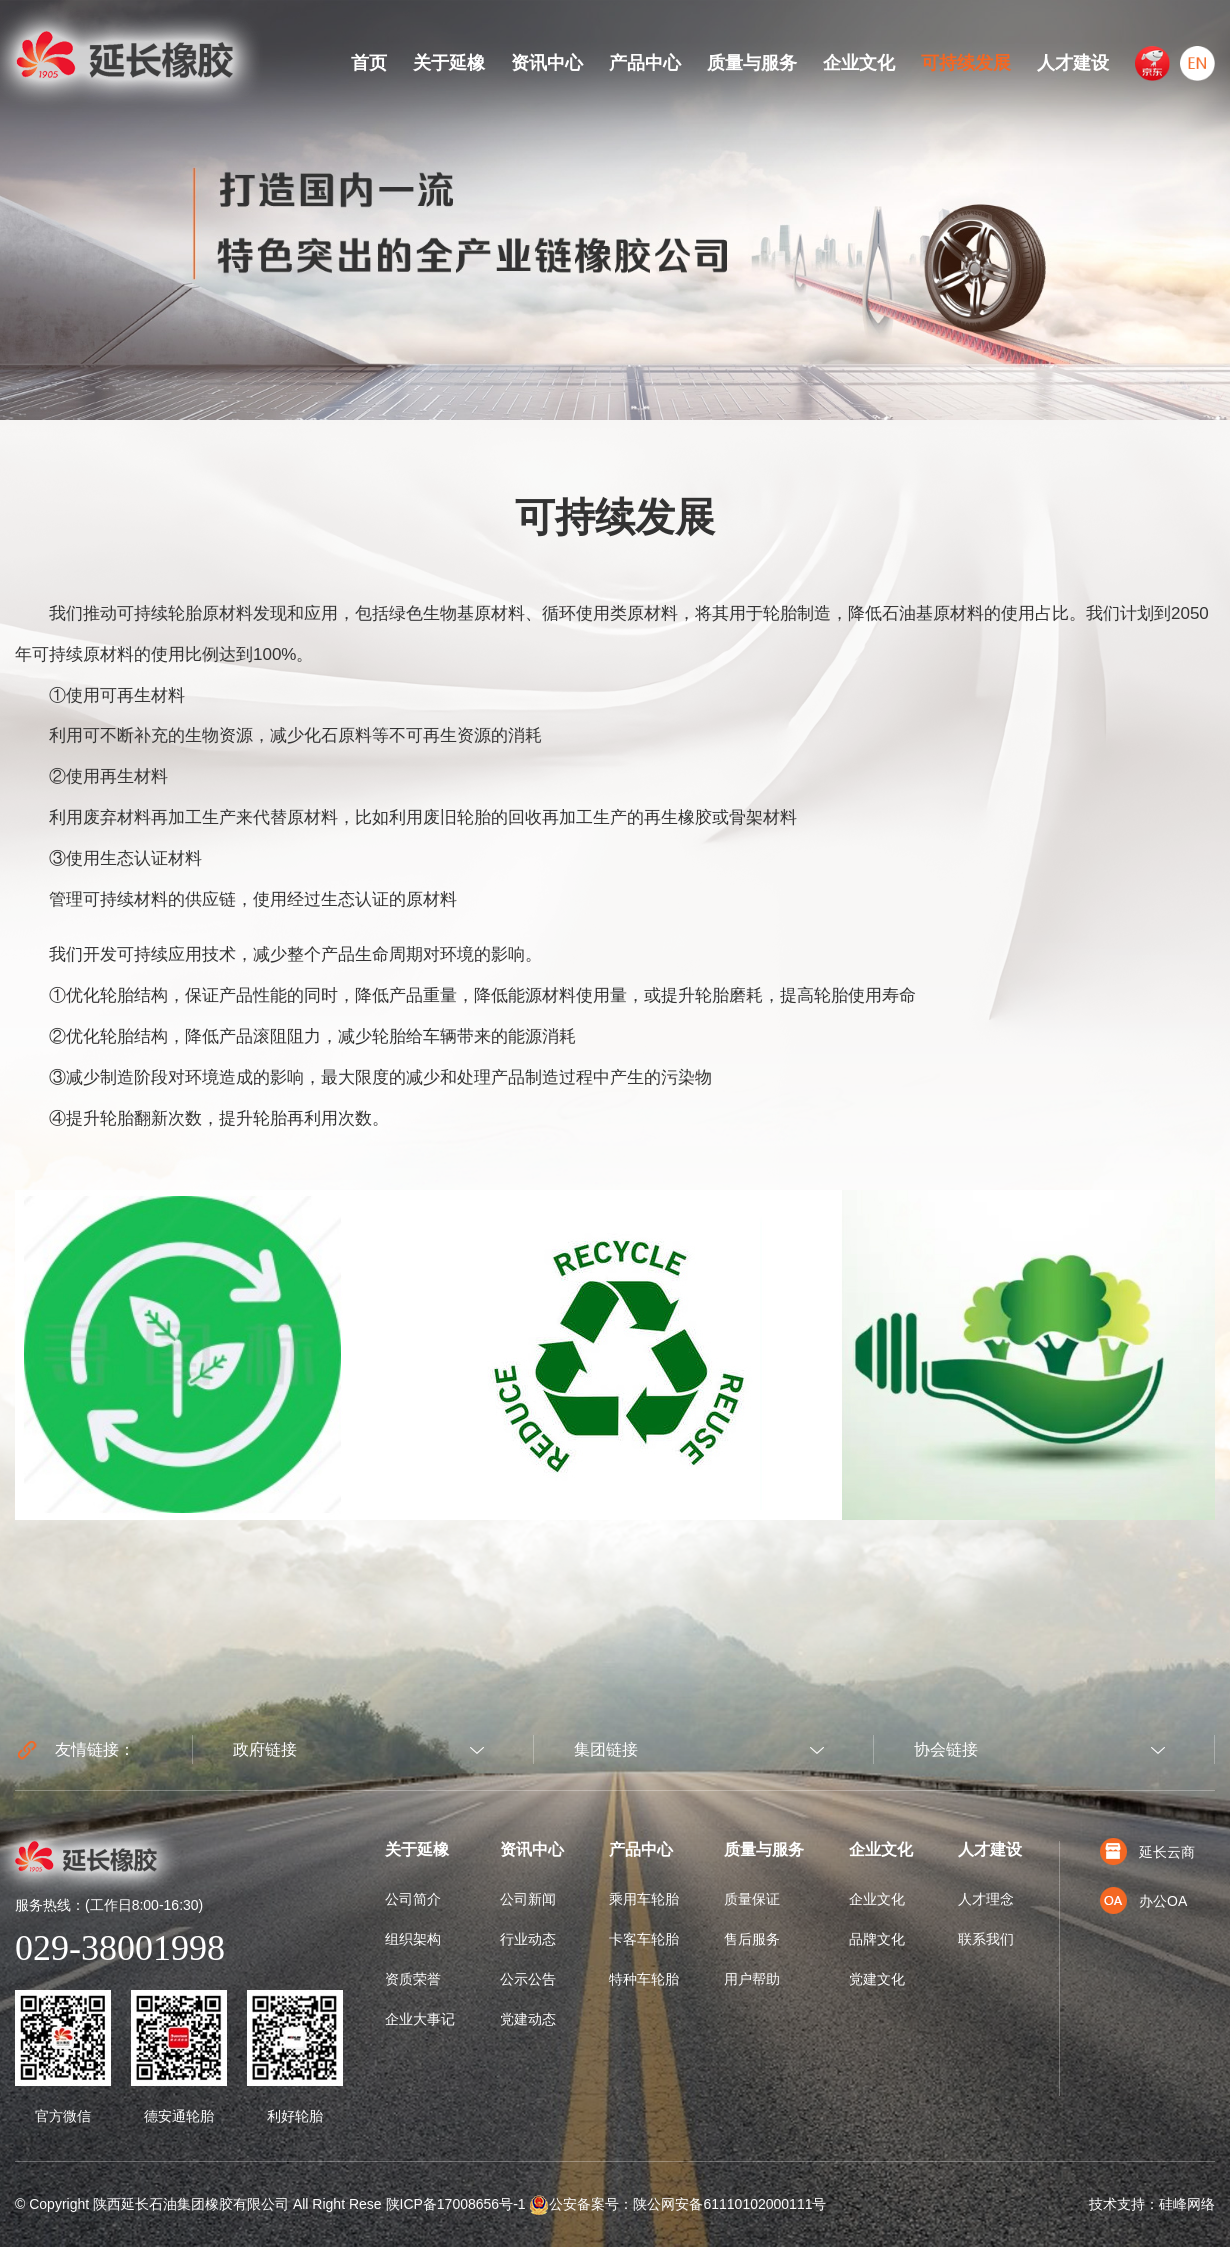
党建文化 (877, 1979)
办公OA (1143, 1901)
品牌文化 (877, 1939)
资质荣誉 (413, 1979)
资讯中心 (547, 63)
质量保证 (752, 1899)
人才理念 (986, 1899)
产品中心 (645, 63)
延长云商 (1147, 1852)
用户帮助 (752, 1979)
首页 (369, 63)
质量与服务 (752, 63)
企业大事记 (420, 2019)
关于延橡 (449, 63)
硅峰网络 (1187, 2204)
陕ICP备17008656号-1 (456, 2204)
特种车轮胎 (644, 1979)
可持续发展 (966, 63)
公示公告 (528, 1979)
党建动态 (528, 2019)
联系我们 (986, 1939)
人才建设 (1073, 63)
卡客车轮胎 (644, 1939)
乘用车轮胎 (644, 1899)
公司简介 (413, 1899)
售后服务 (752, 1939)
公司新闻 (528, 1899)
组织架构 (413, 1939)
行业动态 (528, 1939)
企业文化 (859, 63)
